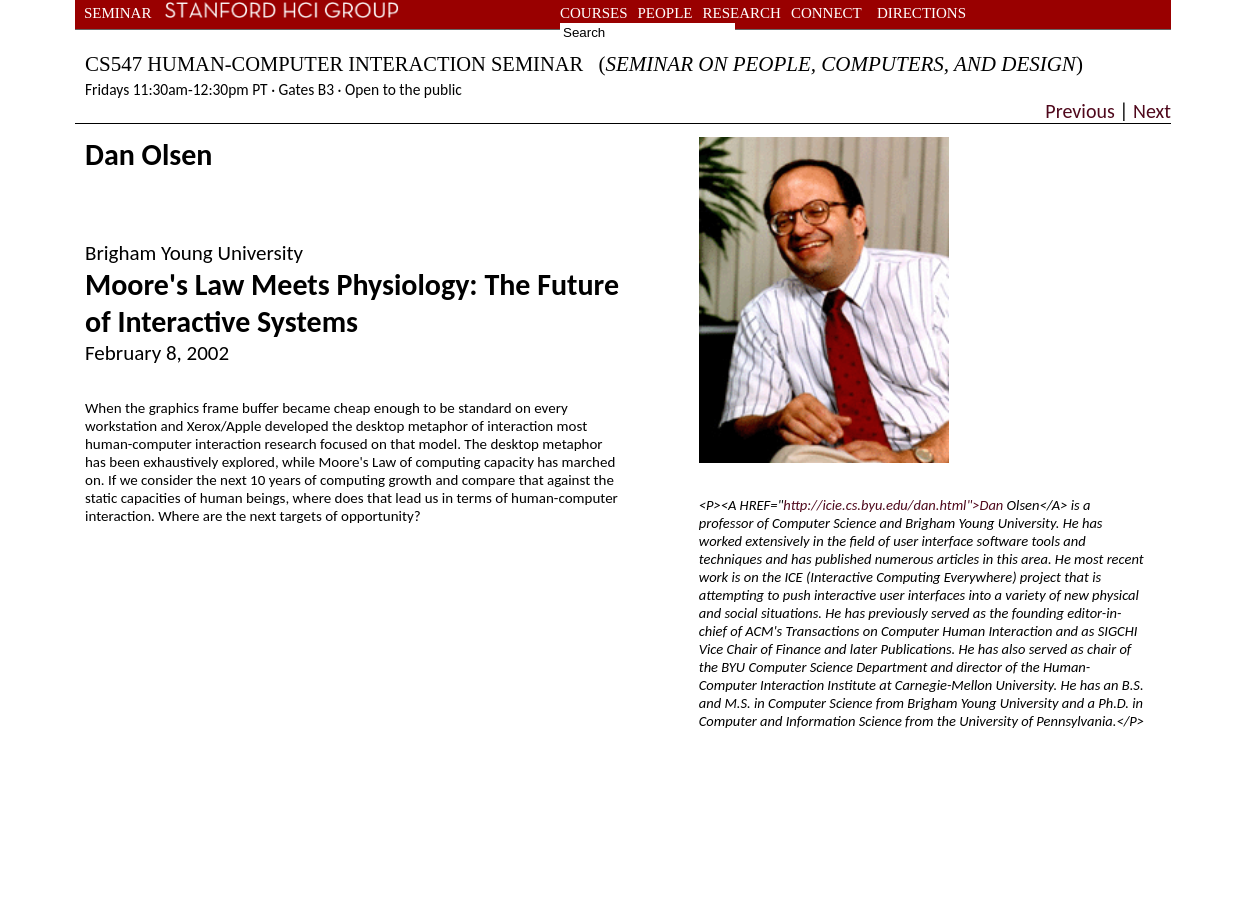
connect (826, 13)
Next (1150, 111)
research (742, 13)
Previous (1082, 111)
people (665, 13)
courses (594, 13)
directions (921, 13)
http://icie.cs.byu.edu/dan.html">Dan (893, 505)
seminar (117, 13)
